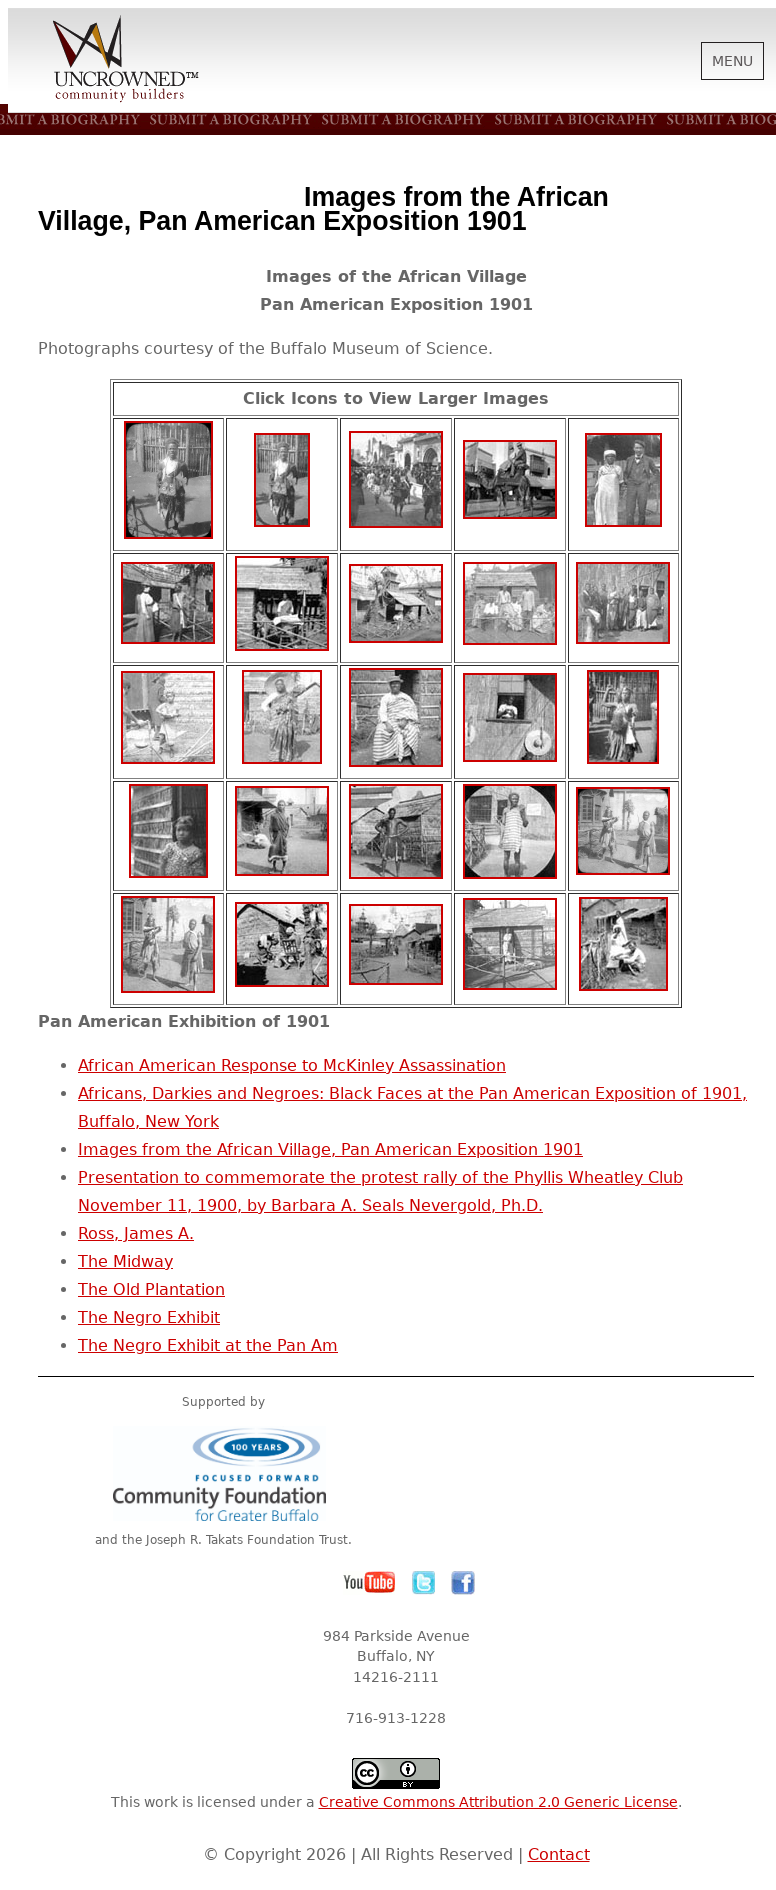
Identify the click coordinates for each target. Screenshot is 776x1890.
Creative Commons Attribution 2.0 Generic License (498, 1802)
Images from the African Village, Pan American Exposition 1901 (330, 1149)
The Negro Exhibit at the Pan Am (208, 1345)
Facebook (463, 1583)
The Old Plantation (151, 1289)
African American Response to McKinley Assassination (292, 1065)
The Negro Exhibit (149, 1317)
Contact (559, 1854)
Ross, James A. (136, 1233)
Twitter (424, 1583)
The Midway (125, 1261)
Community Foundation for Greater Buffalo (223, 1473)
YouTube (370, 1583)
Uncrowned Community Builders (126, 60)
